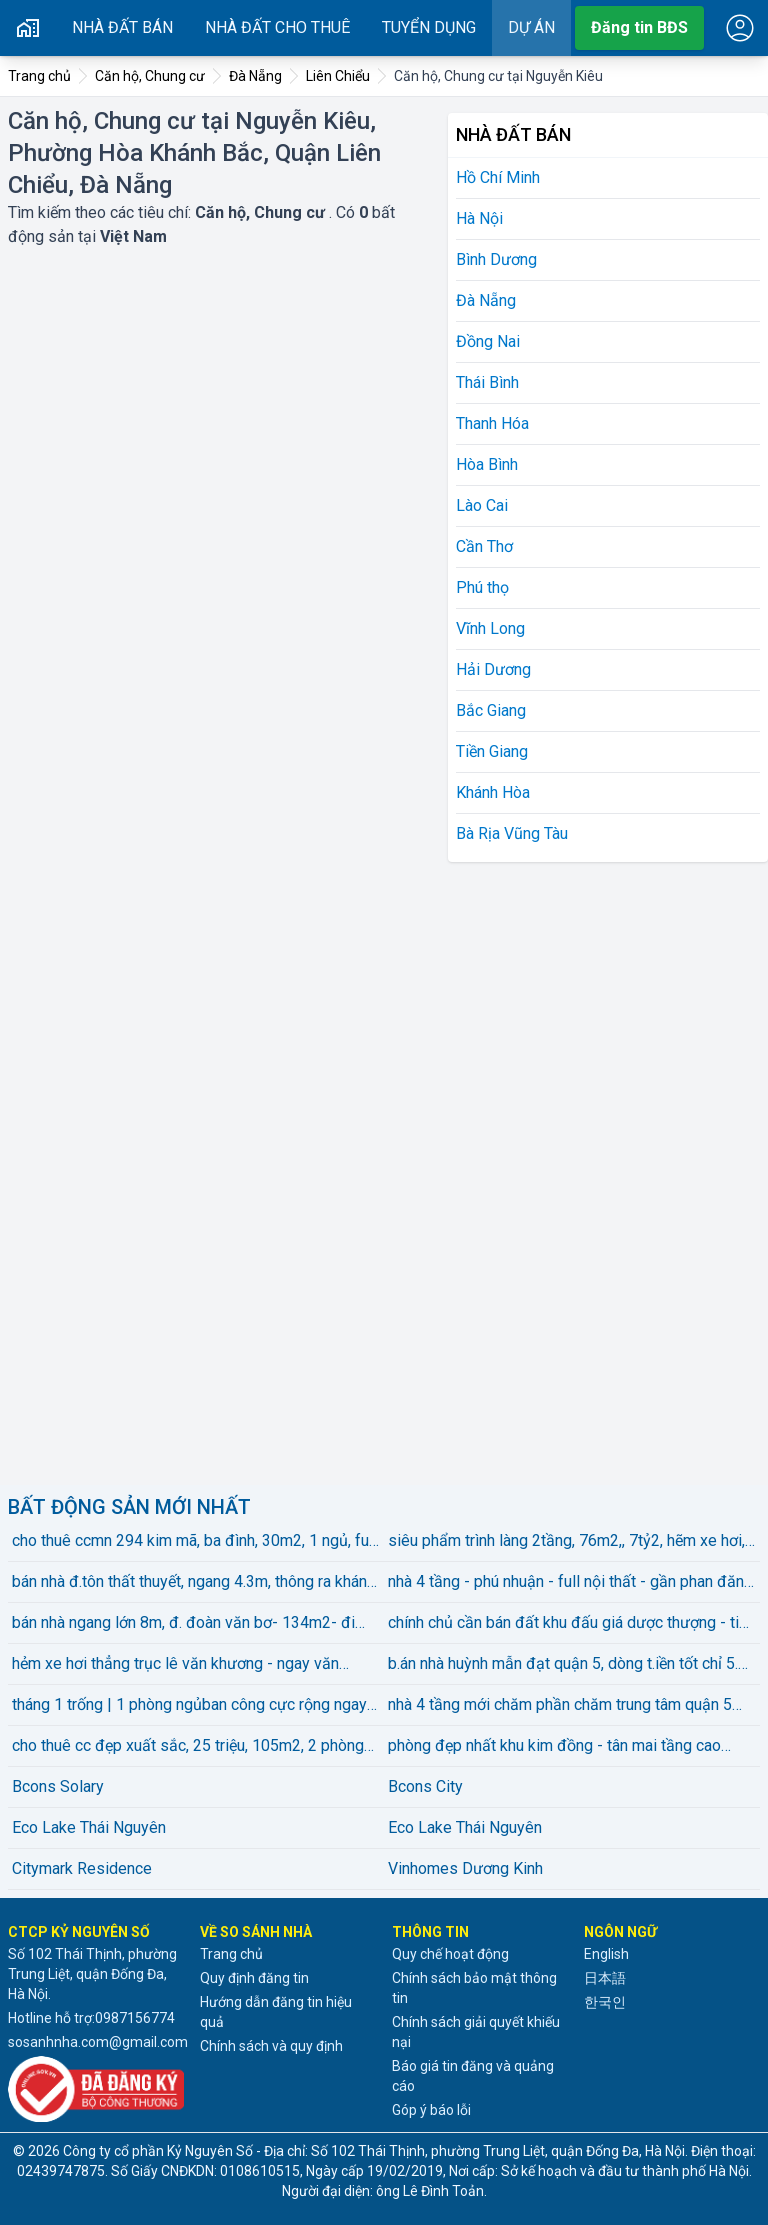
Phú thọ (482, 587)
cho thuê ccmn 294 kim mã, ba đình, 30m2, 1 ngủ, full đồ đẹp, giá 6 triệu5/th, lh (194, 1542)
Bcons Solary (58, 1786)
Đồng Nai (488, 341)
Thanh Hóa (492, 423)
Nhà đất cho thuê (277, 27)
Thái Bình (487, 382)
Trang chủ (231, 1954)
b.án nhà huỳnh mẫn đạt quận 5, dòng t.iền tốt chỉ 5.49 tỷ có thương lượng (572, 1665)
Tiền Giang (492, 751)
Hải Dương (493, 669)
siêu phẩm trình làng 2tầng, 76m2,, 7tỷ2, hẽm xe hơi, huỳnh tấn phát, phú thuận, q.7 (566, 1542)
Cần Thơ (484, 546)
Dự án (531, 27)
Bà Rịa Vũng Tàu (512, 833)
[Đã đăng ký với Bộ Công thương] (96, 2089)
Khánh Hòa (493, 792)
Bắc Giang (491, 710)
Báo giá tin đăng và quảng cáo (473, 2076)
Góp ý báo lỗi (431, 2110)
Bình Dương (496, 259)
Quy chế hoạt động (450, 1954)
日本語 (605, 1978)
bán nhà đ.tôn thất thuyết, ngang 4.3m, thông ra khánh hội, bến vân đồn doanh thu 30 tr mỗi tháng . (193, 1583)
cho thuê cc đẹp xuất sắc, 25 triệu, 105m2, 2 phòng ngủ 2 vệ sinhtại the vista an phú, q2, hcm (188, 1747)
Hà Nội (479, 218)
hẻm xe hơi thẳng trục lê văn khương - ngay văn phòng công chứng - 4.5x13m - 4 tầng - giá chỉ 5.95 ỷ (194, 1665)
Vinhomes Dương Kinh (465, 1868)
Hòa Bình (487, 464)
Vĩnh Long (490, 628)
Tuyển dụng (429, 27)
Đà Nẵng (486, 300)
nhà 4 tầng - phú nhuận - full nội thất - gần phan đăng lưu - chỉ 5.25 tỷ (570, 1583)
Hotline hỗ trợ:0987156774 (91, 2018)
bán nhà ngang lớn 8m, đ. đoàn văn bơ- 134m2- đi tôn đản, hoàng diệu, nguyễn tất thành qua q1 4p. (183, 1624)
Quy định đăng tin (254, 1978)
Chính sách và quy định (271, 2046)
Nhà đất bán (122, 27)
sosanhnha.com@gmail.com (98, 2042)
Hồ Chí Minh (498, 177)
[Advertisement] (598, 1170)
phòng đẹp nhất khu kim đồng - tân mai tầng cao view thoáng (554, 1747)
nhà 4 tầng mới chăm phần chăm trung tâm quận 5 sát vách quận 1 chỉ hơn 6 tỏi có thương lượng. (560, 1706)
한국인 (605, 2002)
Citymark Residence (82, 1868)
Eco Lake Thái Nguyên (89, 1827)
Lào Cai (482, 505)
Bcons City (425, 1786)
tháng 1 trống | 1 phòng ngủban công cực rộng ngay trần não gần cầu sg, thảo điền (189, 1706)
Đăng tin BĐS (639, 27)
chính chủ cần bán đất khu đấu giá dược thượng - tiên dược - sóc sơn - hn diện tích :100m (572, 1624)
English (606, 1954)
